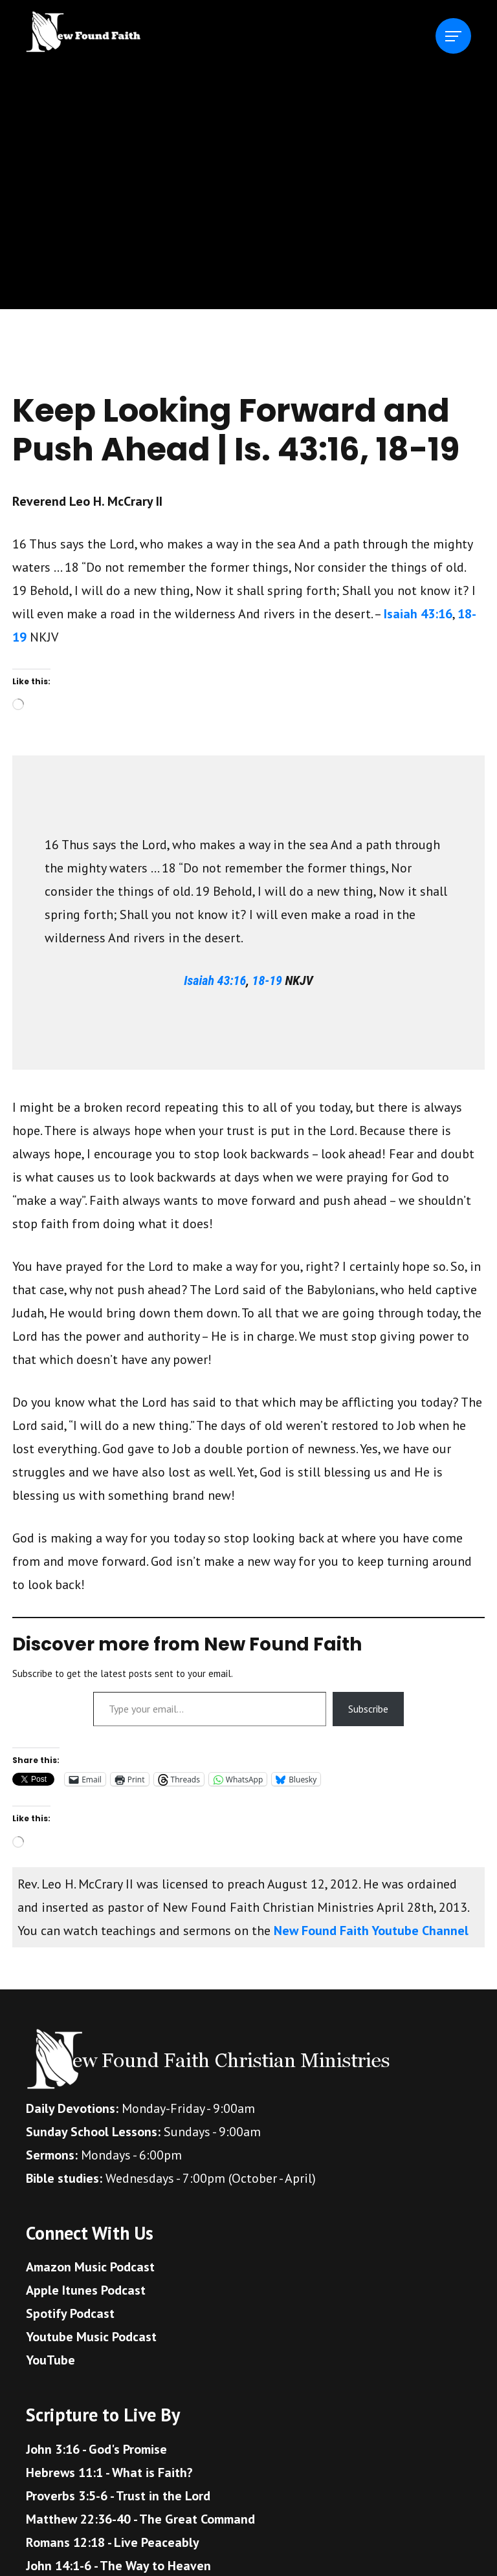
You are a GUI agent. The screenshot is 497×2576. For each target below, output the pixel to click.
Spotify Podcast (70, 2313)
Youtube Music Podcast (91, 2336)
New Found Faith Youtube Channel (371, 1930)
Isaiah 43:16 (418, 613)
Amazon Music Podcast (90, 2266)
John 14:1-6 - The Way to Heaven (118, 2565)
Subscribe (368, 1708)
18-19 (267, 980)
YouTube (50, 2360)
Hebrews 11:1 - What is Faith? (109, 2472)
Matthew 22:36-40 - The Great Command (140, 2519)
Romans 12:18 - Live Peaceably (112, 2542)
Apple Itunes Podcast (86, 2290)
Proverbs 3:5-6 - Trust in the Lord (118, 2495)
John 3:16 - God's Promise (96, 2449)
